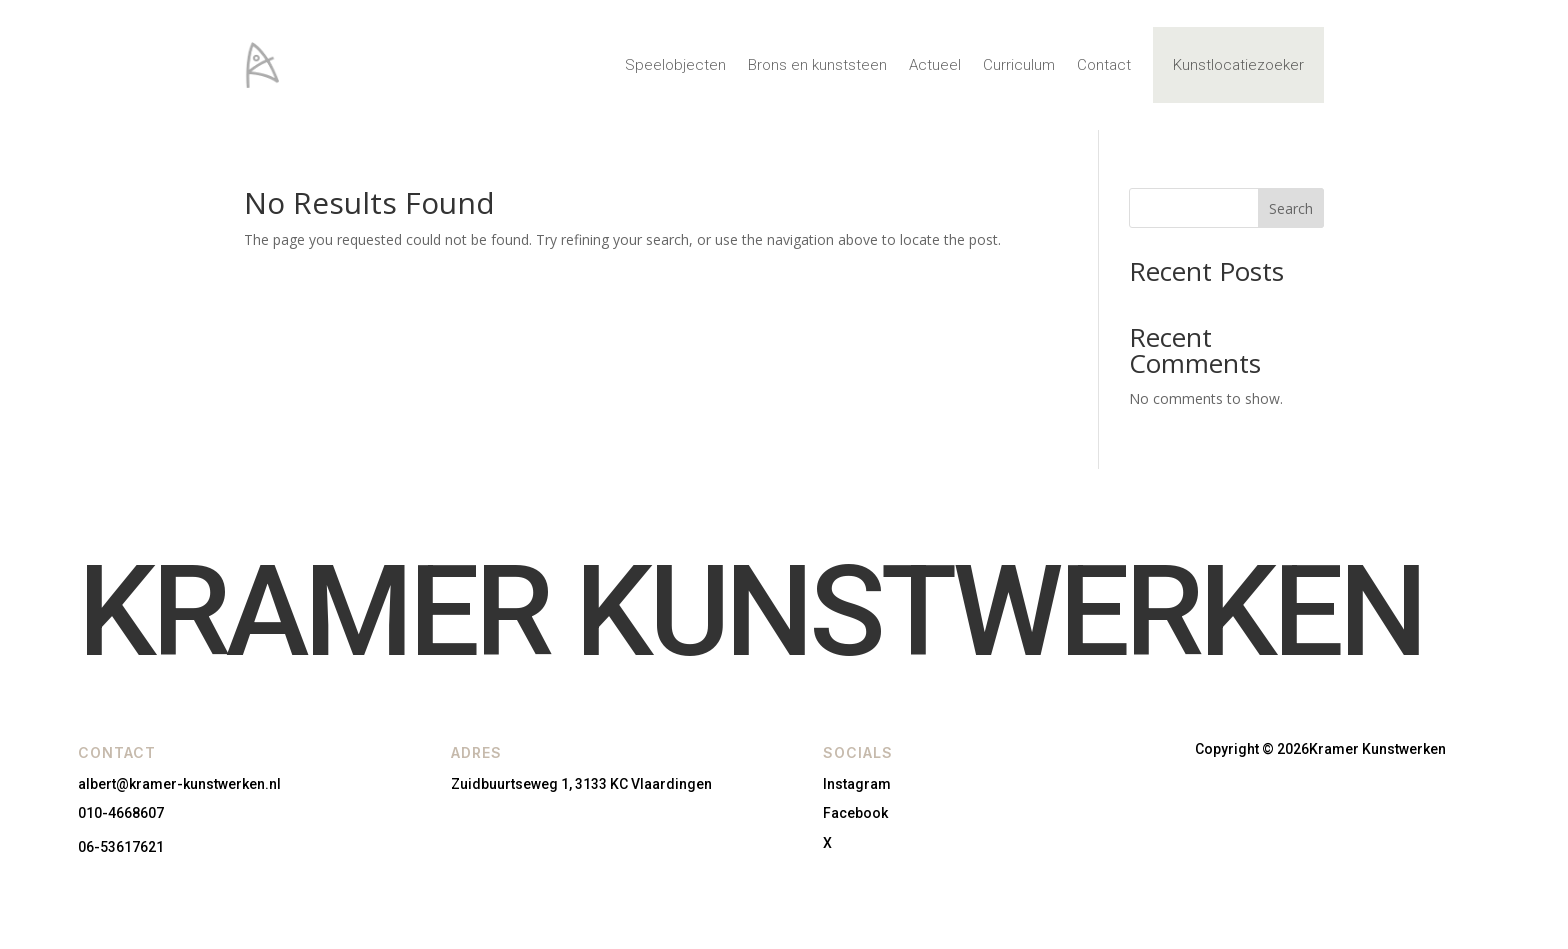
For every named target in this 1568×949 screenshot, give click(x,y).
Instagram (857, 784)
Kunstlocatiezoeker (1238, 65)
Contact (1104, 65)
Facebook (855, 813)
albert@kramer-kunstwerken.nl (179, 784)
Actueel (935, 65)
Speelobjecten (675, 65)
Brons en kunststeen (817, 65)
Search (1291, 208)
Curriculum (1019, 65)
